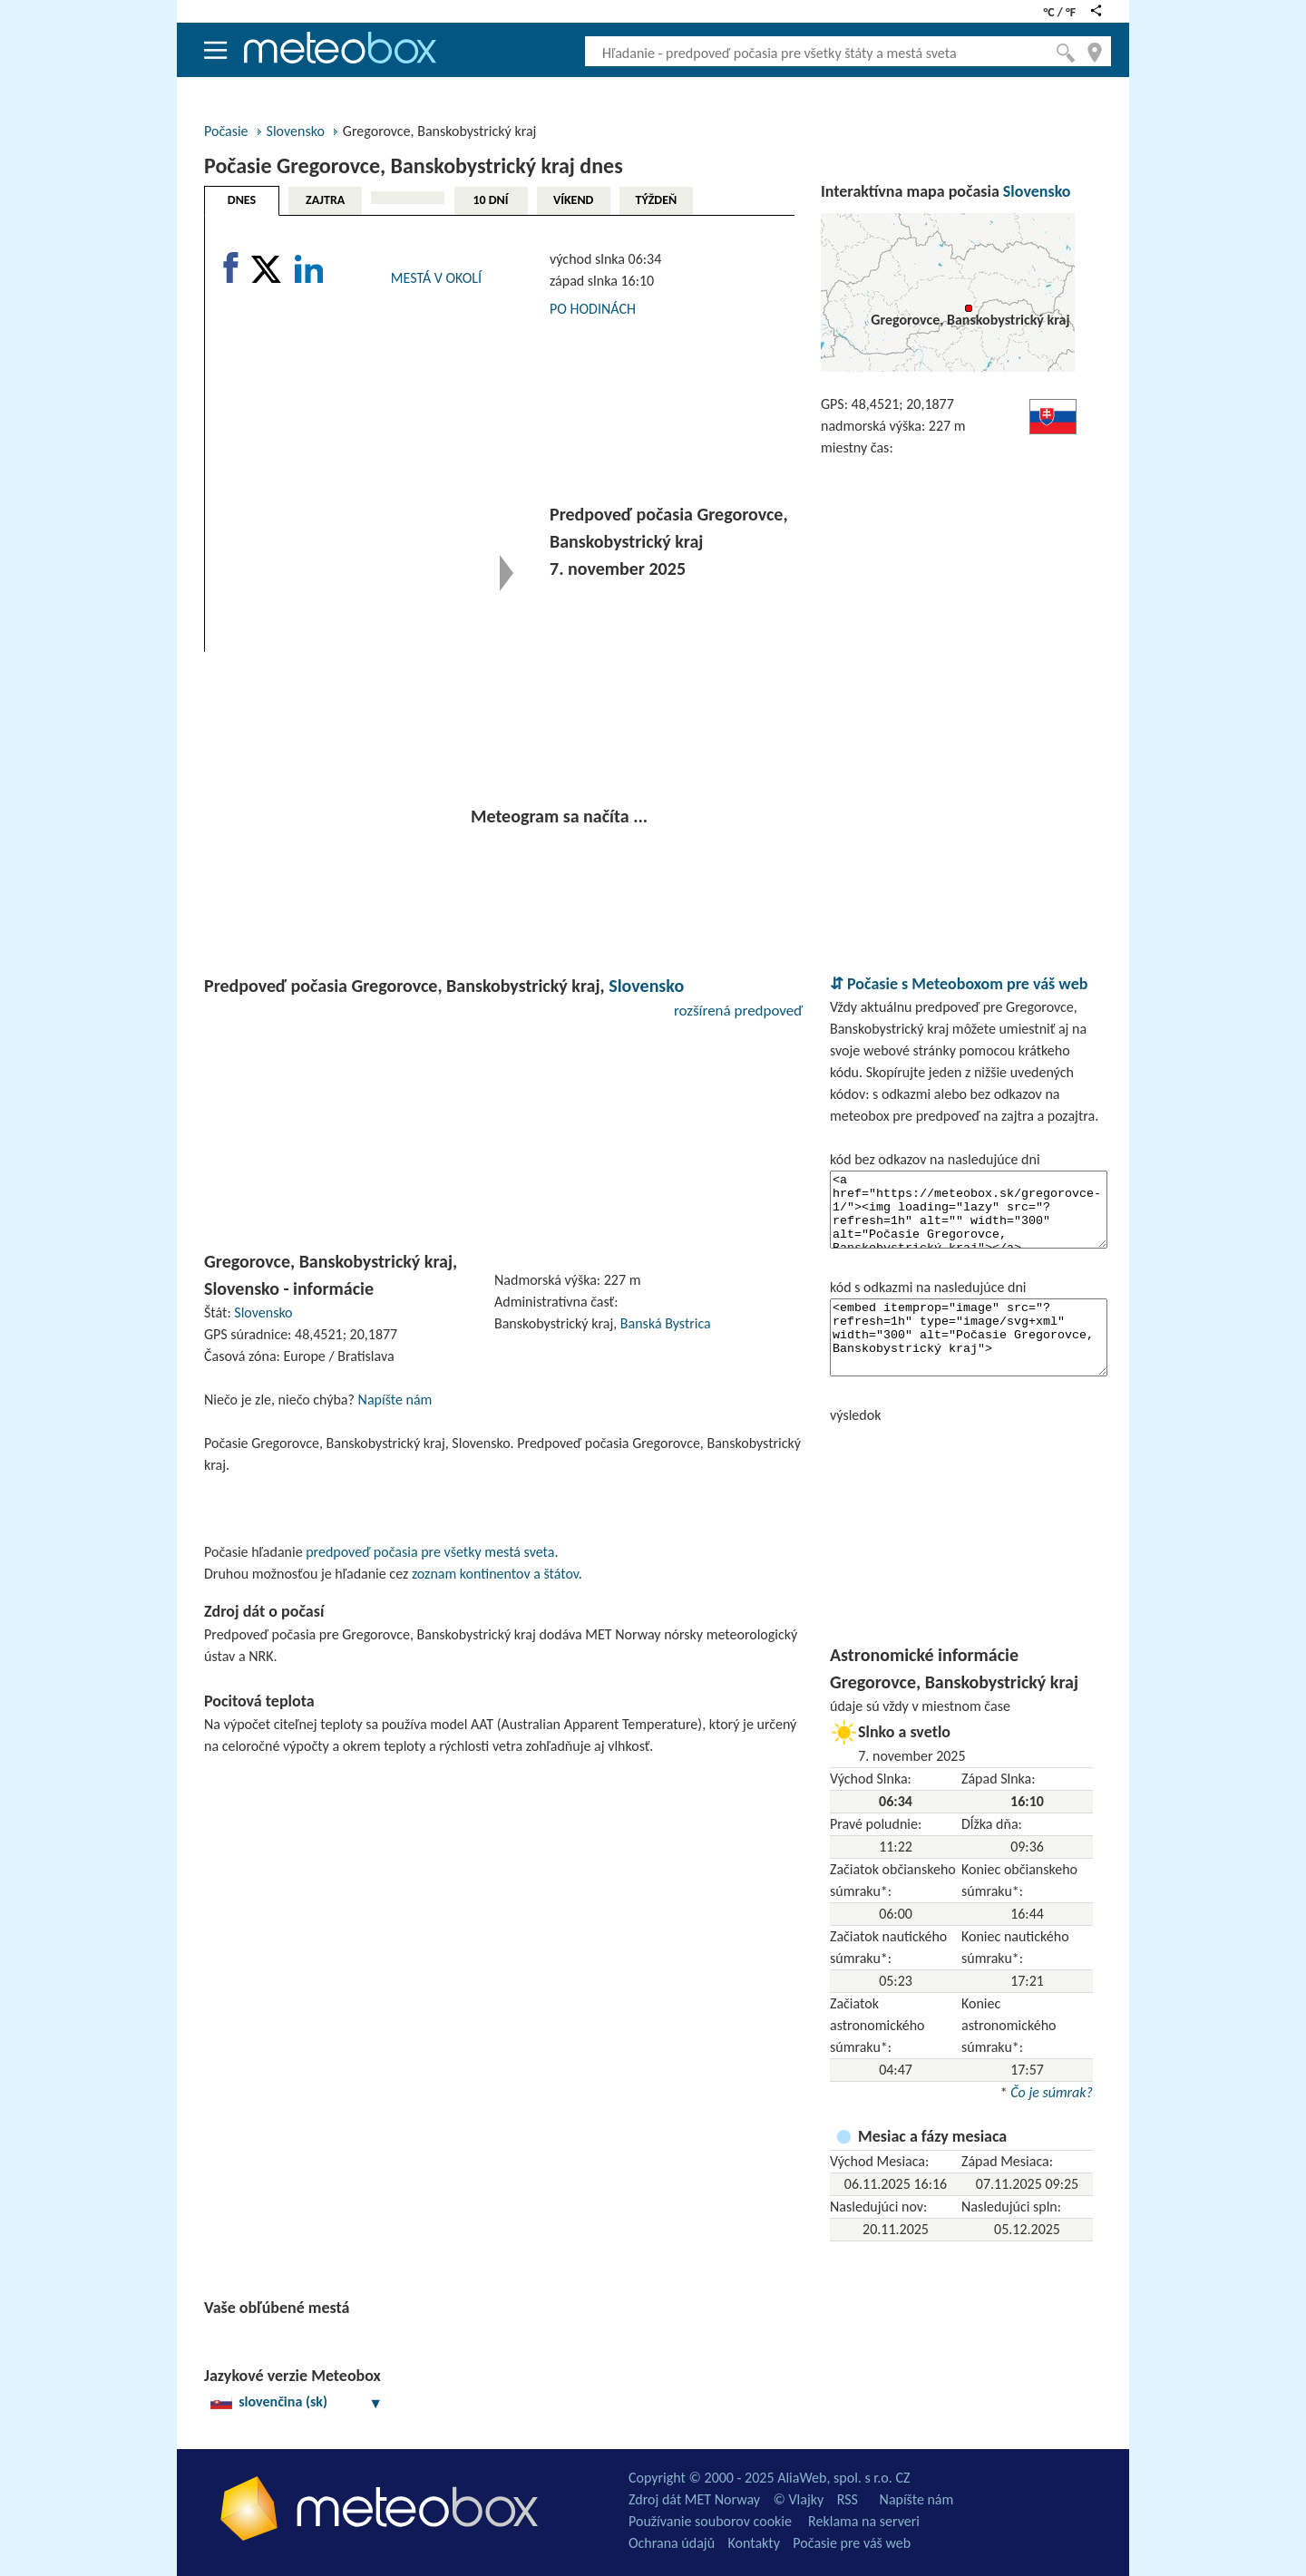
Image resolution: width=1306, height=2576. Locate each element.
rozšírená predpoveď (738, 1010)
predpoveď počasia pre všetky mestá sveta (430, 1551)
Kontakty (754, 2543)
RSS (847, 2499)
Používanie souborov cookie (710, 2521)
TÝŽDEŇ (656, 200)
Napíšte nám (395, 1399)
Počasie (226, 131)
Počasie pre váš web (852, 2543)
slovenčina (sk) (296, 2401)
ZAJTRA (325, 200)
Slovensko (296, 131)
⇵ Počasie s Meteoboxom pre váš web (958, 984)
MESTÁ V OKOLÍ (436, 278)
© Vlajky (799, 2499)
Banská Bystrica (665, 1323)
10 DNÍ (490, 200)
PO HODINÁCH (593, 308)
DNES (242, 200)
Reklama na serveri (864, 2521)
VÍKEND (573, 200)
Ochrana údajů (672, 2543)
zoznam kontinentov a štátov (495, 1573)
